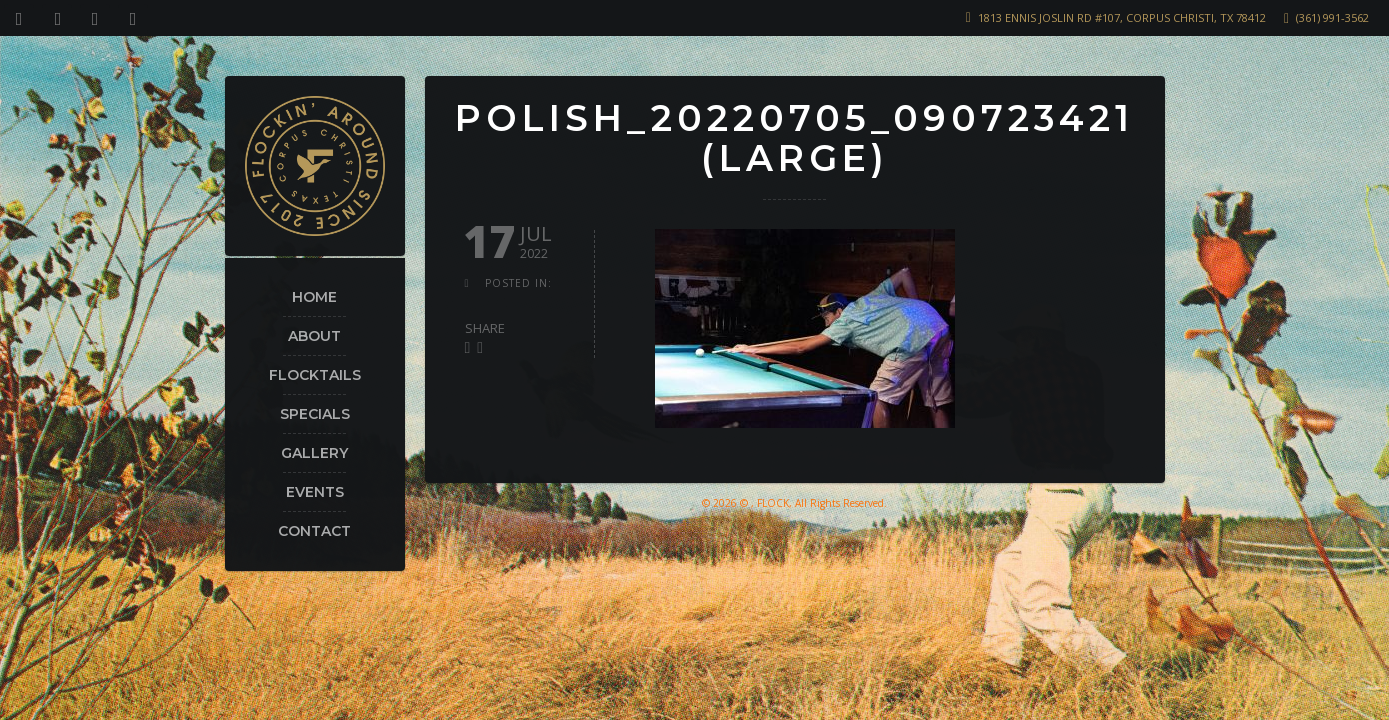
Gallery (314, 453)
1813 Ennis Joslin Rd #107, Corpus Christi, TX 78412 (1122, 17)
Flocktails (315, 375)
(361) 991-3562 (1332, 17)
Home (314, 297)
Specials (315, 414)
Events (315, 492)
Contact (314, 531)
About (314, 336)
